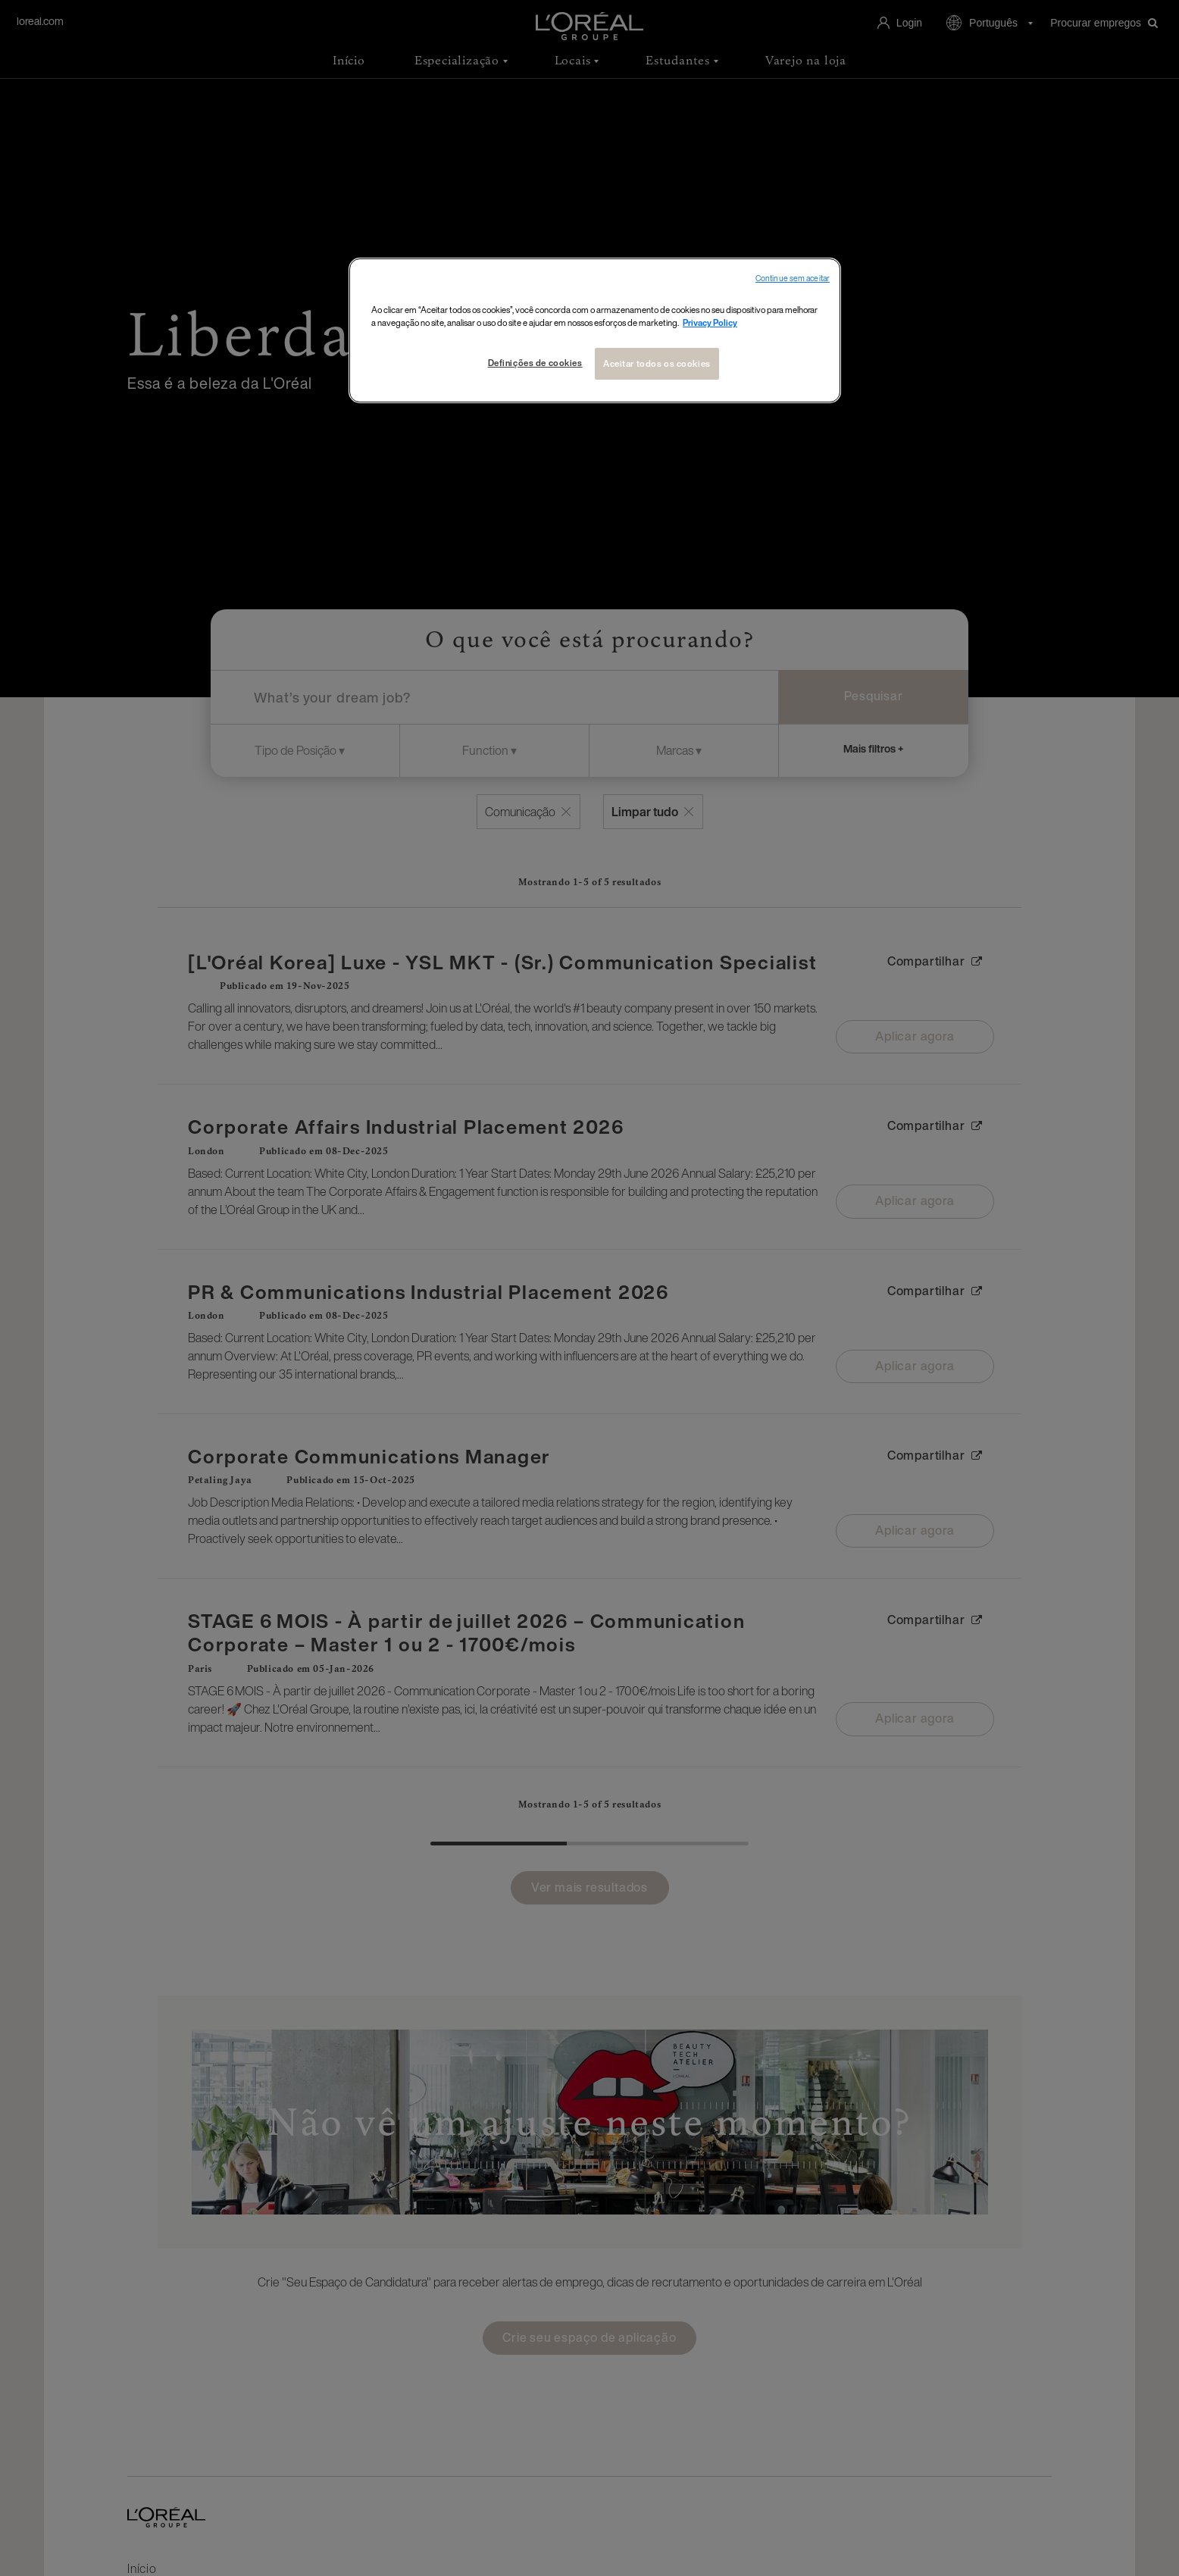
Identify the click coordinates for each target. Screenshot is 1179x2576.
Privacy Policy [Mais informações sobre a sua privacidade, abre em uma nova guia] (710, 322)
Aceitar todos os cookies (657, 363)
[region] (595, 330)
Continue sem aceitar (792, 278)
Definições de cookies (535, 362)
